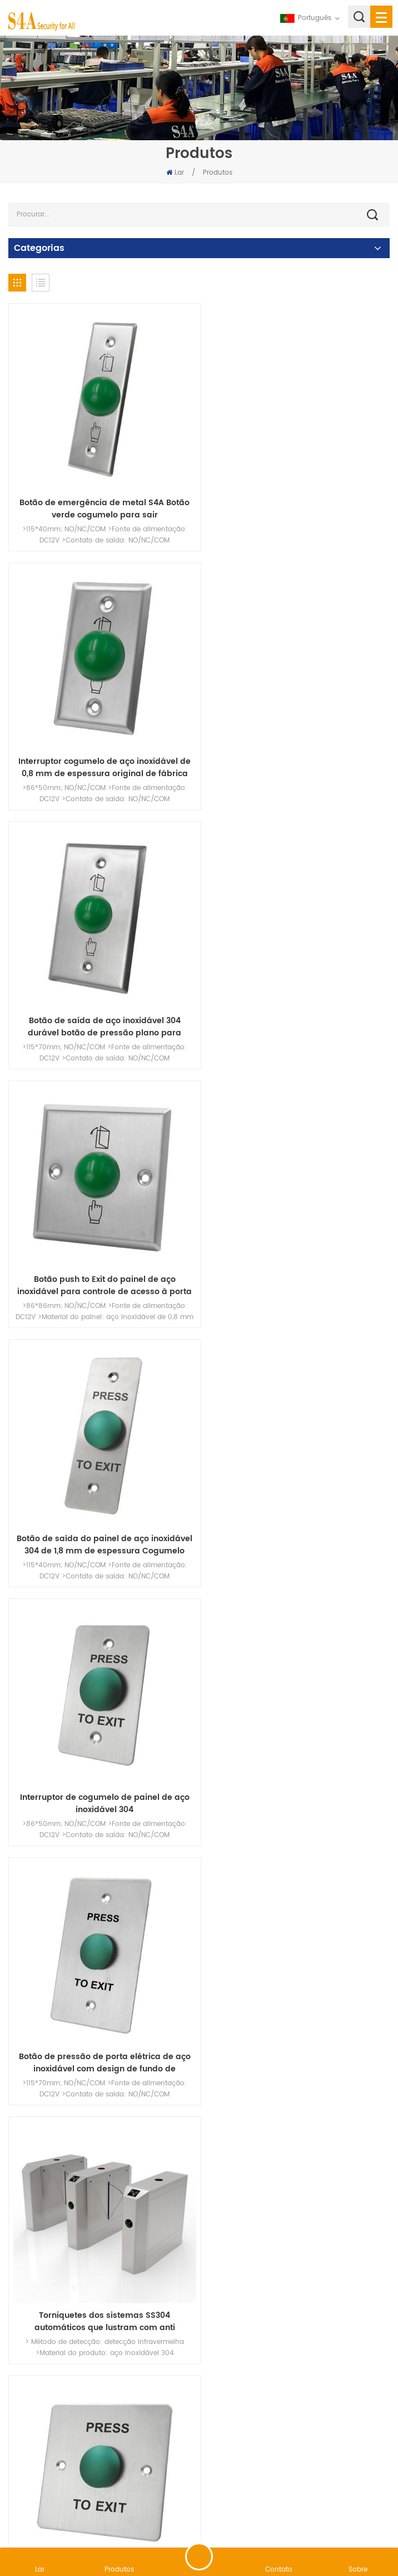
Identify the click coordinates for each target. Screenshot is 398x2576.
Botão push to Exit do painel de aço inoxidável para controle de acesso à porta (297, 753)
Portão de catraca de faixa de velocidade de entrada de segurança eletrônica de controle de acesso (101, 2261)
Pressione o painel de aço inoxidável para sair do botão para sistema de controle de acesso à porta (297, 2010)
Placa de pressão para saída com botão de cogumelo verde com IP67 (297, 2261)
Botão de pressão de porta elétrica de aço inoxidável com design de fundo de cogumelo (101, 1255)
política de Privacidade (343, 2517)
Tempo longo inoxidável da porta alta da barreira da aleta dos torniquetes (101, 1758)
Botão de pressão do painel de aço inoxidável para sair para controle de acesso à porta (297, 1507)
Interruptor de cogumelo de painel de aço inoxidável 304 (297, 1004)
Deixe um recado (199, 2556)
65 (239, 2337)
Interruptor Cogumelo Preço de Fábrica (101, 1501)
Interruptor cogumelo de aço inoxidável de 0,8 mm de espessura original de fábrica (297, 501)
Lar (175, 172)
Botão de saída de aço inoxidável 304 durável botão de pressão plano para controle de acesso (101, 753)
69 (347, 2337)
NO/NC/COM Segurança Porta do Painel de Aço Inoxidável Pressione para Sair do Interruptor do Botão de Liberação (297, 1758)
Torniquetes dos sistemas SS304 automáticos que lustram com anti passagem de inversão (297, 1255)
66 (266, 2337)
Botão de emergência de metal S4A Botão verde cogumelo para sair (101, 501)
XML (287, 2517)
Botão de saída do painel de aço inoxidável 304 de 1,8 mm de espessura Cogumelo (101, 1004)
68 (320, 2337)
